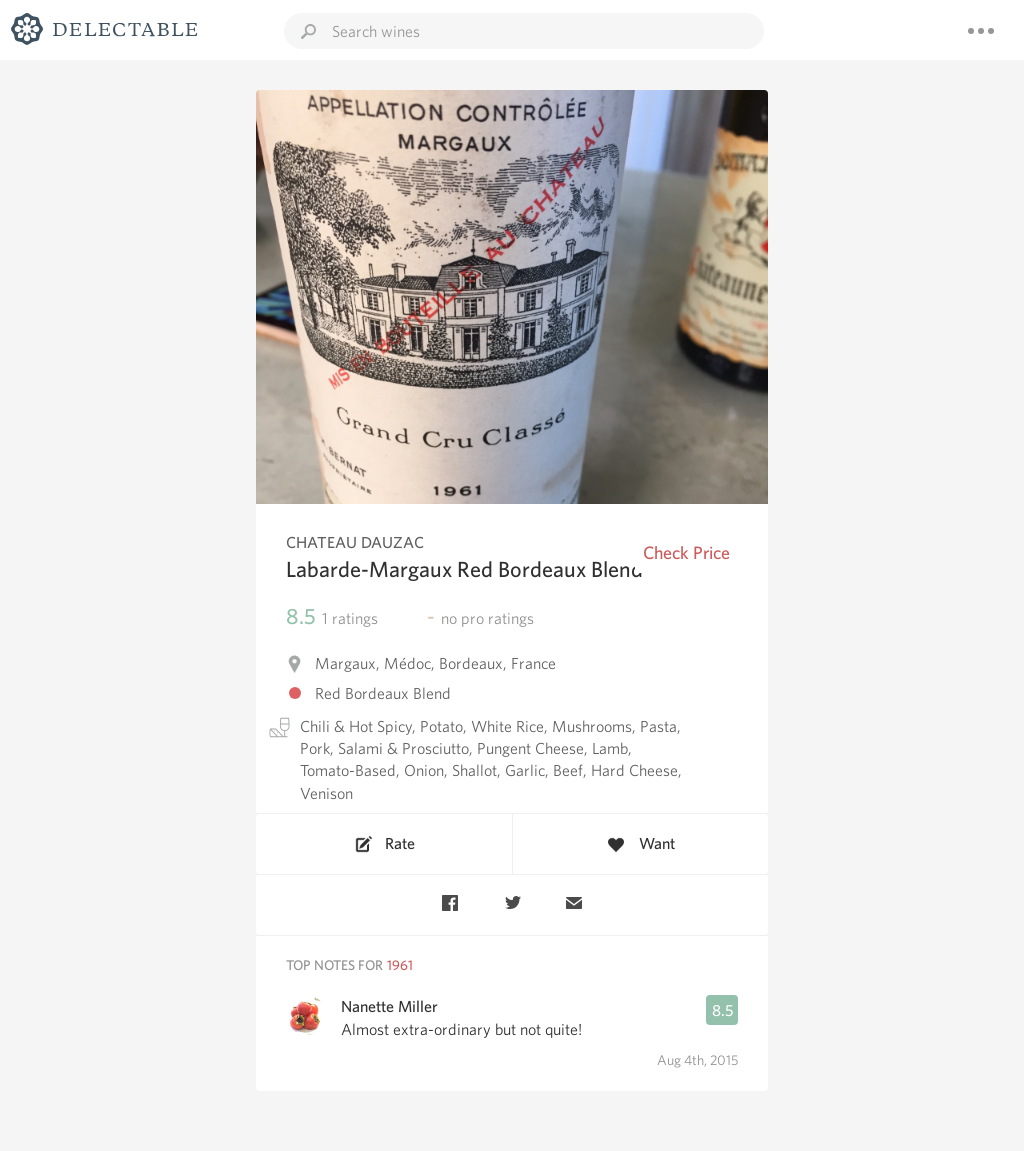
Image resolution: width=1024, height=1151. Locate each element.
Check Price (686, 552)
